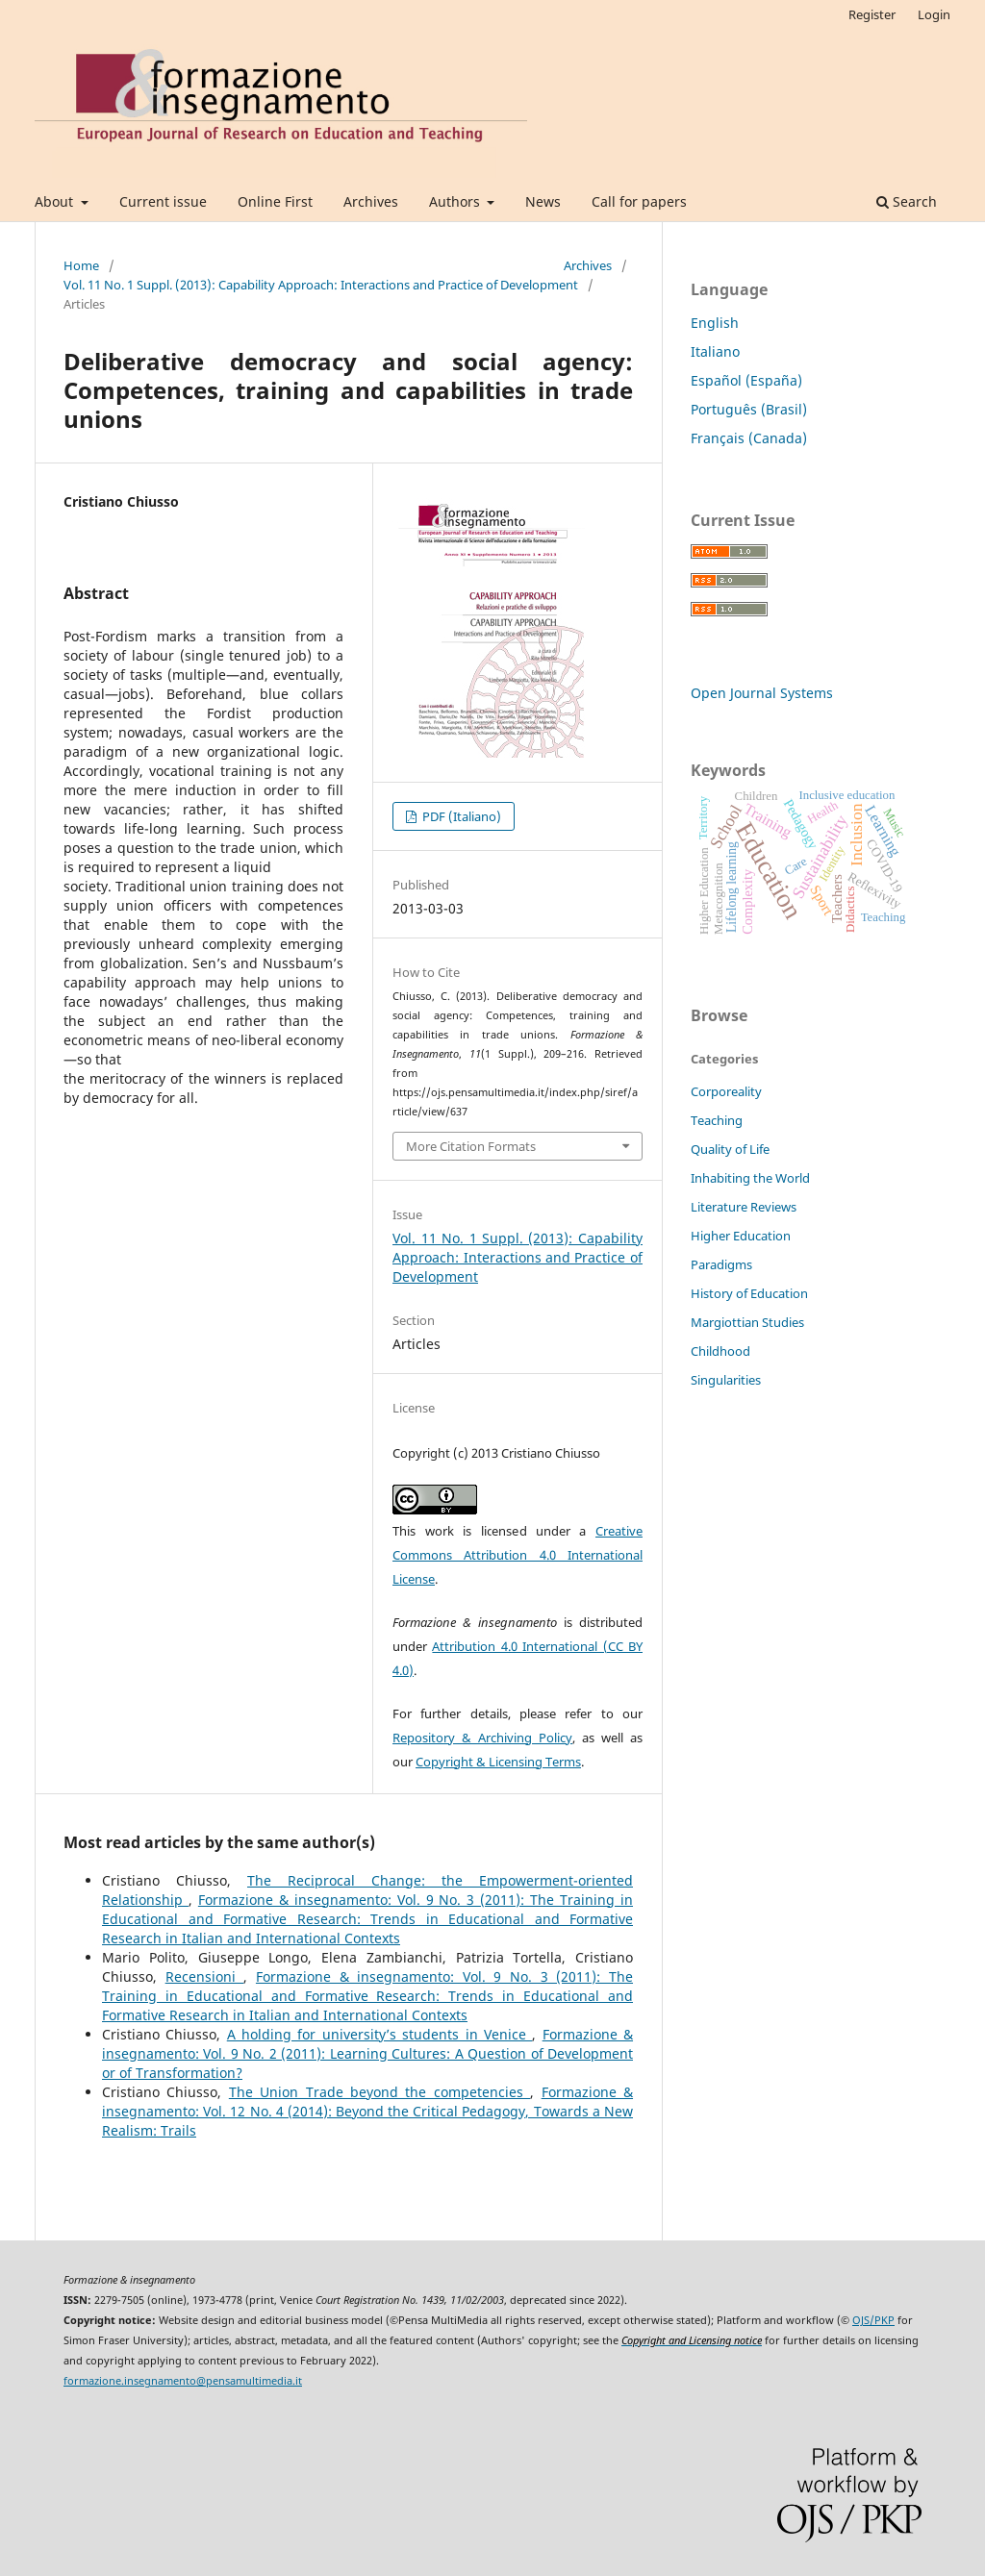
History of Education (749, 1293)
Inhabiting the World (750, 1178)
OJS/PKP (873, 2320)
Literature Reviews (743, 1206)
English (715, 322)
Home (81, 265)
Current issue (163, 201)
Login (934, 14)
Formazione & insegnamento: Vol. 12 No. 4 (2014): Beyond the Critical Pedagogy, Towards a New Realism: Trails (367, 2111)
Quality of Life (730, 1149)
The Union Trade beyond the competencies (379, 2092)
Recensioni (204, 1976)
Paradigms (721, 1264)
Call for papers (639, 201)
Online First (275, 201)
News (543, 201)
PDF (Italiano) (460, 816)
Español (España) (746, 380)
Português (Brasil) (749, 409)
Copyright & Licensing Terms (498, 1761)
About (56, 201)
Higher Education (741, 1235)
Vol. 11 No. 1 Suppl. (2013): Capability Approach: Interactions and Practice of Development (320, 284)
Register (872, 14)
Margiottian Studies (747, 1322)
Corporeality (726, 1091)
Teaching (717, 1120)
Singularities (726, 1379)
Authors (456, 201)
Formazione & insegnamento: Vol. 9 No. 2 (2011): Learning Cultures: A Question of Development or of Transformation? (367, 2053)
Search (906, 201)
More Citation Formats (471, 1146)
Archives (370, 201)
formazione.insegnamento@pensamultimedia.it (182, 2381)
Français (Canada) (749, 438)
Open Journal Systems (762, 693)
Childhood (720, 1351)
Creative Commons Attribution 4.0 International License (517, 1555)
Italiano (715, 351)
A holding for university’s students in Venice (380, 2034)
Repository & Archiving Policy (482, 1737)
